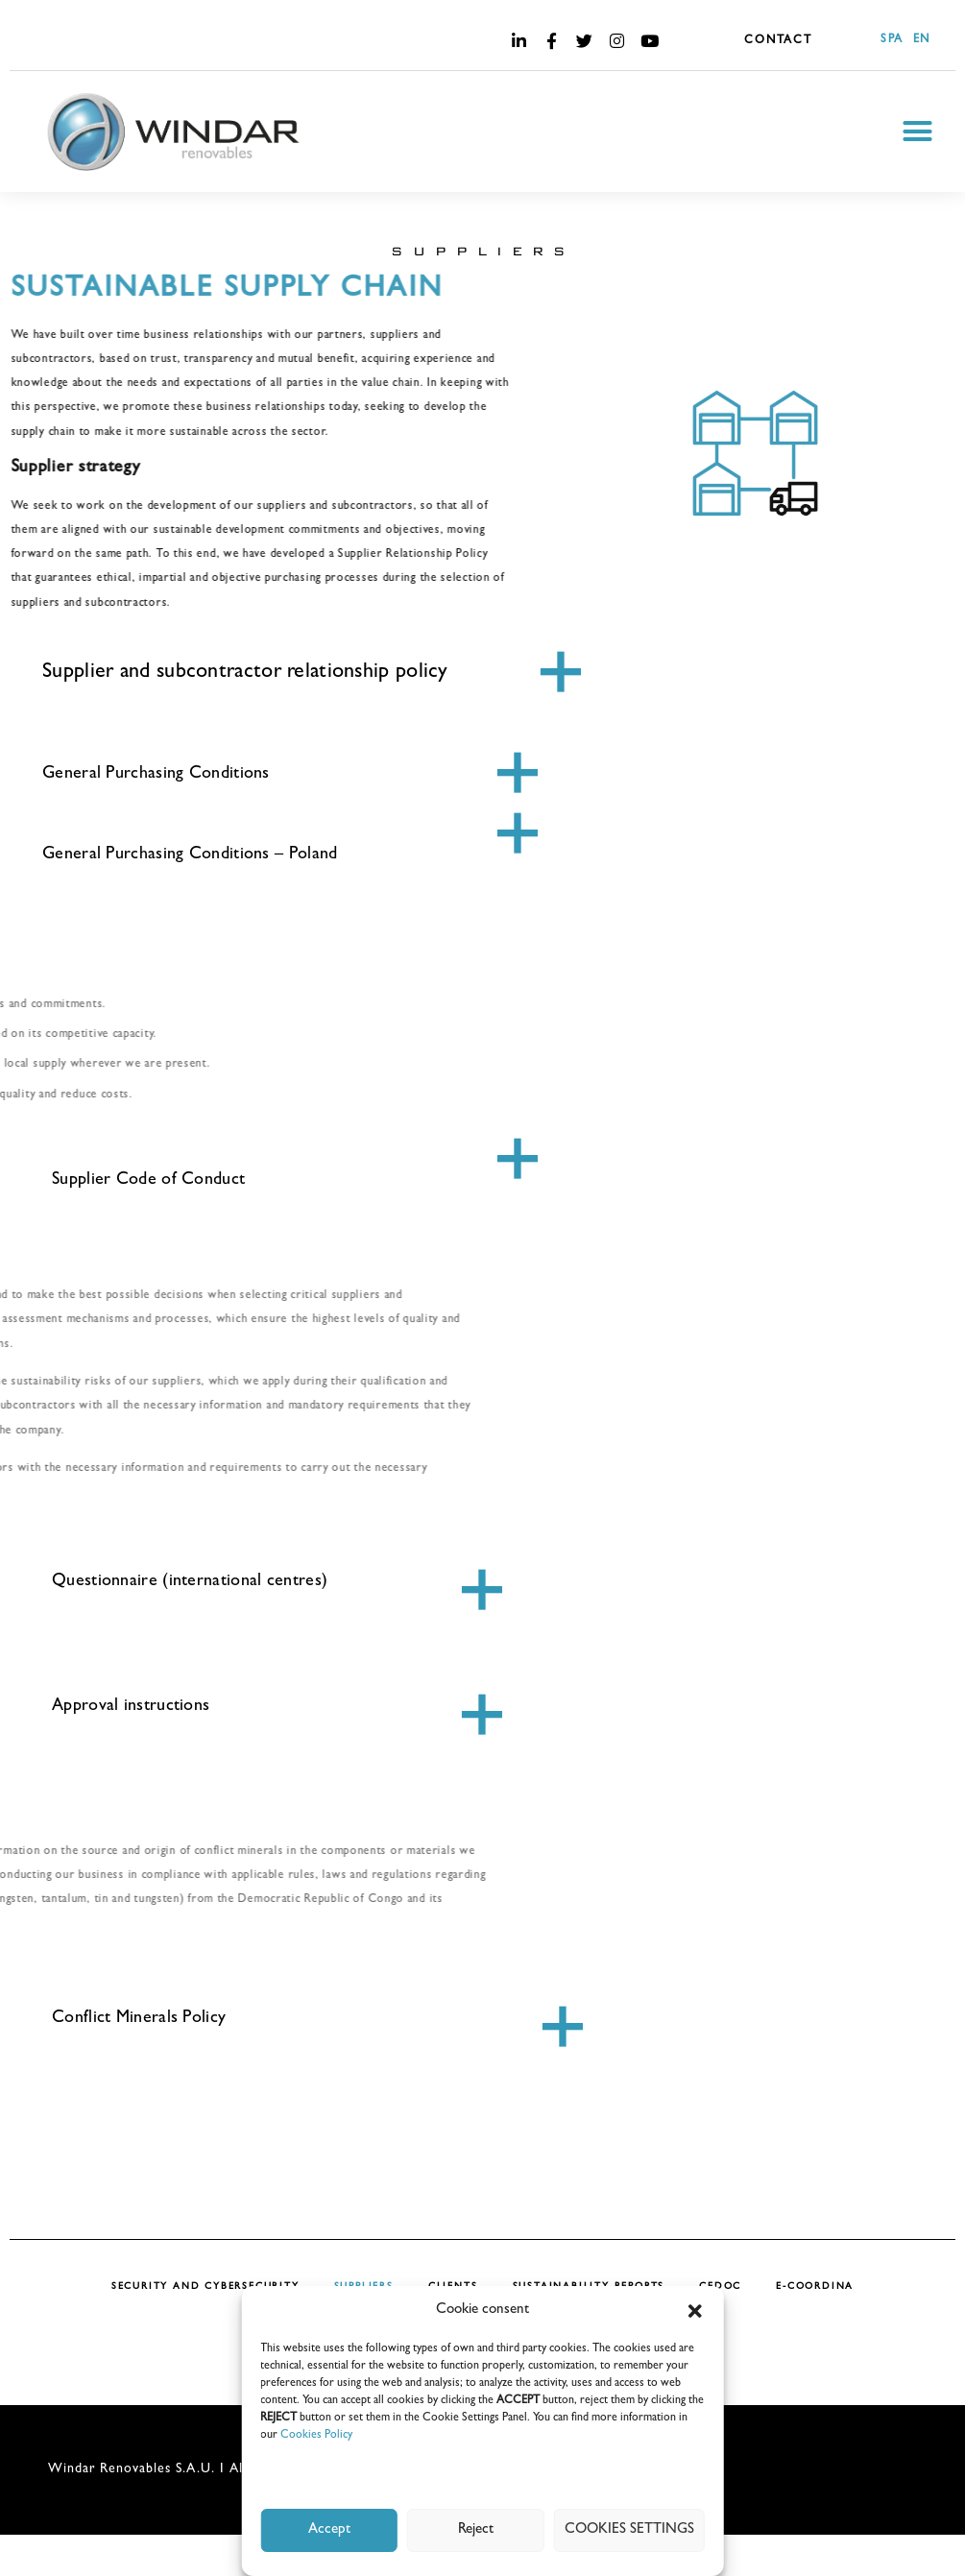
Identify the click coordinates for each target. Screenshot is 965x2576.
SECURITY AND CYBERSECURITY (205, 2287)
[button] (695, 2311)
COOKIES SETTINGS (629, 2530)
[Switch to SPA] (887, 41)
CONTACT (778, 41)
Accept (329, 2530)
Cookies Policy (316, 2436)
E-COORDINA (815, 2287)
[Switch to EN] (917, 41)
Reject (476, 2530)
